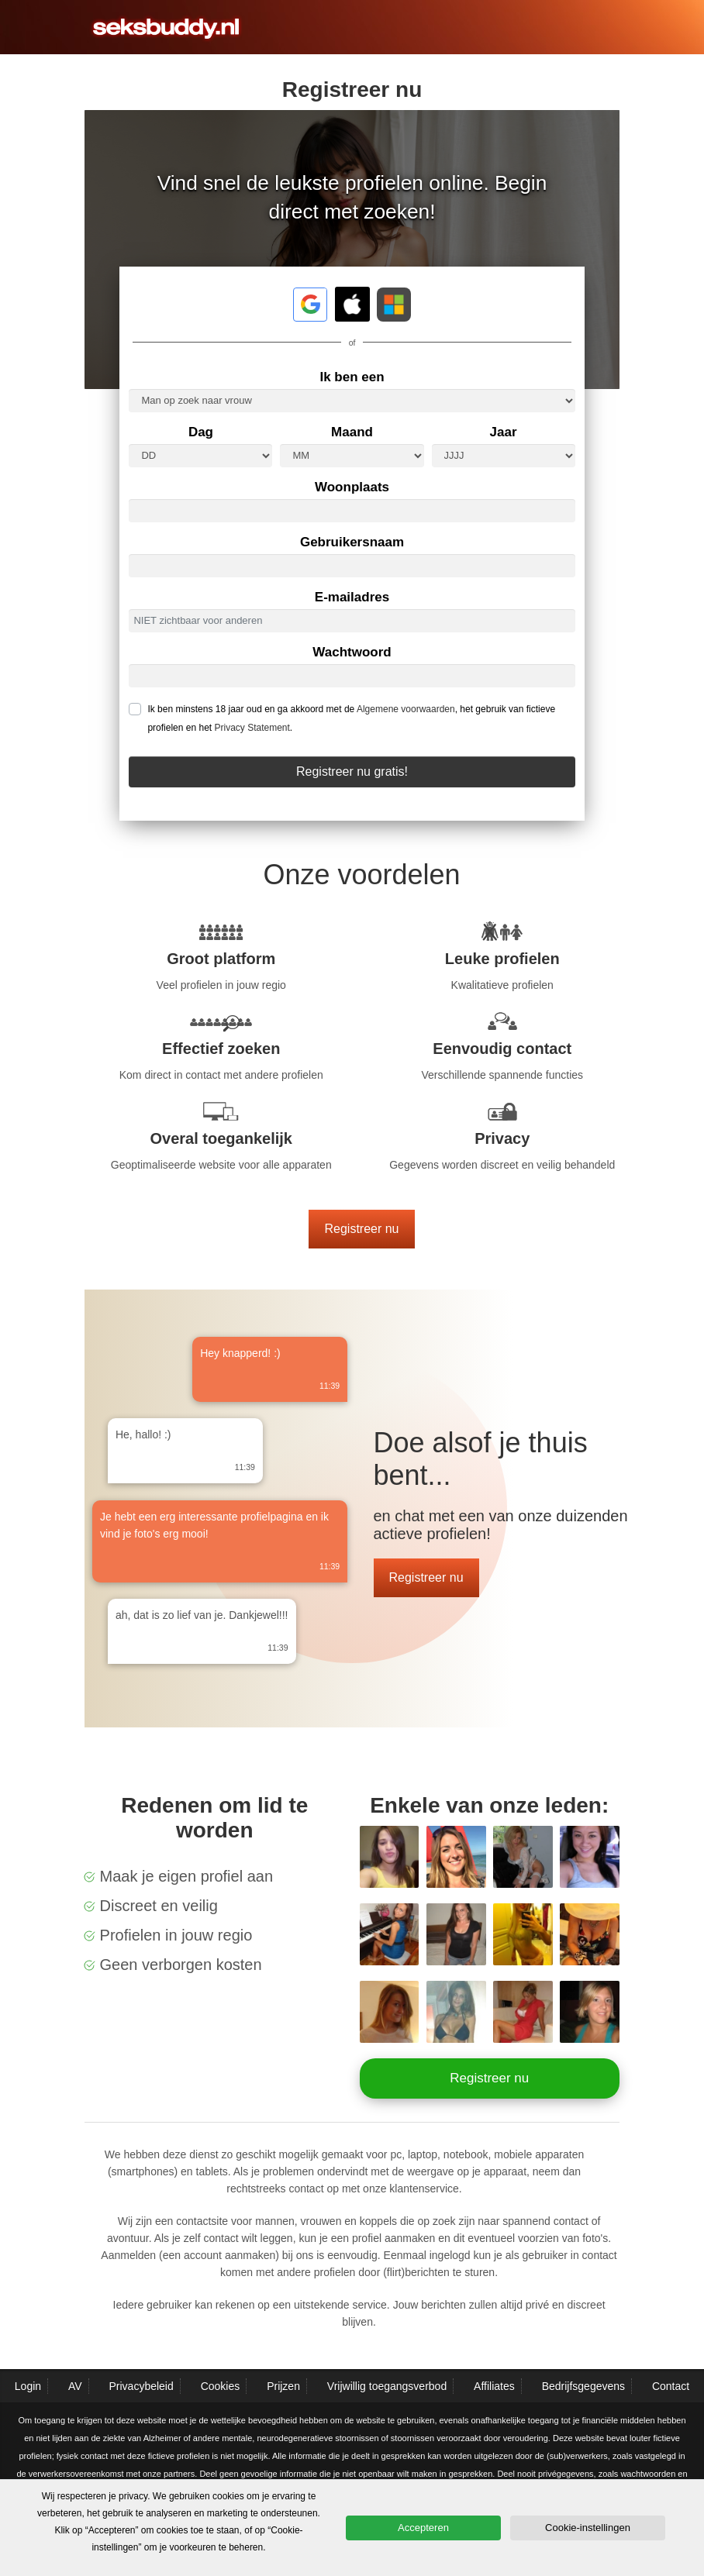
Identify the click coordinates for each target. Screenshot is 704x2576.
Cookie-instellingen (587, 2527)
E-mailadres (352, 597)
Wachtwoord (351, 652)
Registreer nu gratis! (352, 771)
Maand (352, 432)
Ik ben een (351, 377)
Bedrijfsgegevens (583, 2386)
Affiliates (494, 2386)
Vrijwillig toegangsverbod (387, 2386)
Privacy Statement (251, 727)
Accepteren (423, 2527)
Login (28, 2386)
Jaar (503, 432)
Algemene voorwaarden (406, 709)
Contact (670, 2386)
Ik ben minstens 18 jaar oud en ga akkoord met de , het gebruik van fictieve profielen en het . (351, 718)
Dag (200, 432)
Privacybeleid (141, 2386)
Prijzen (283, 2386)
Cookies (220, 2386)
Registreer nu (361, 1228)
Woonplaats (352, 487)
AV (75, 2386)
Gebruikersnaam (352, 542)
